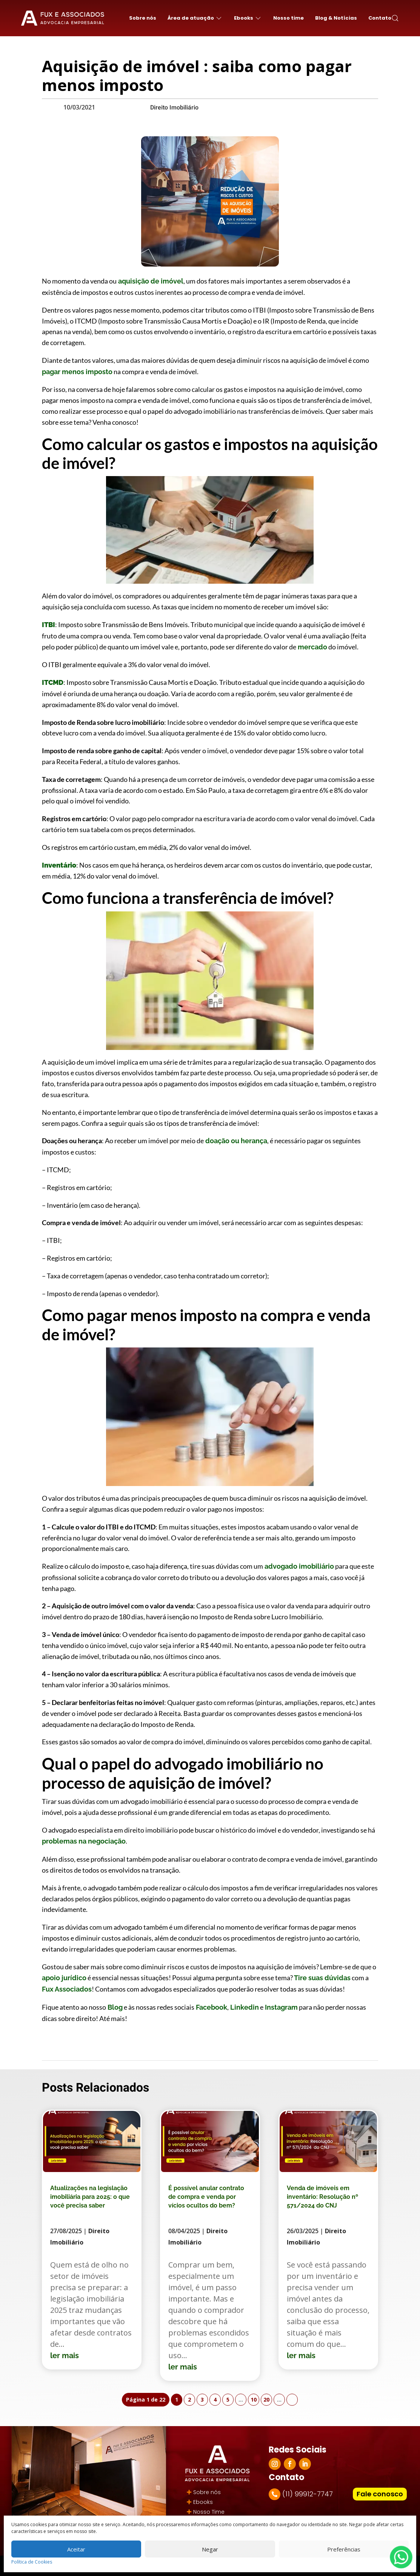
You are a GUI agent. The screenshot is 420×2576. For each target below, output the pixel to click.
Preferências (343, 2549)
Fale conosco (380, 2494)
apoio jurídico (64, 1978)
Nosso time (288, 18)
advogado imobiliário (298, 1566)
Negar (210, 2549)
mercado (311, 647)
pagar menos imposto (77, 372)
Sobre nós (142, 18)
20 (266, 2399)
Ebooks (203, 2502)
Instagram (280, 2007)
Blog (114, 2007)
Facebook (210, 2007)
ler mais (64, 2355)
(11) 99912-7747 (307, 2494)
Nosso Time (209, 2512)
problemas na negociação (84, 1841)
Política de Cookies (31, 2562)
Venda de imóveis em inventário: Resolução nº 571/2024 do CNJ (322, 2196)
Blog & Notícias (336, 18)
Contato (379, 18)
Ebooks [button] (248, 18)
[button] (395, 18)
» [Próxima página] (292, 2399)
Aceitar (76, 2549)
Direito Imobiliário (174, 107)
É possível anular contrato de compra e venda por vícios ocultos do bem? (206, 2196)
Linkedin (244, 2007)
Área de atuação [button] (195, 18)
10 (254, 2399)
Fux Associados (67, 1989)
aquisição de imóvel (150, 281)
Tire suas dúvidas (322, 1978)
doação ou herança (235, 1141)
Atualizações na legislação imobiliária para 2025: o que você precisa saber (90, 2196)
